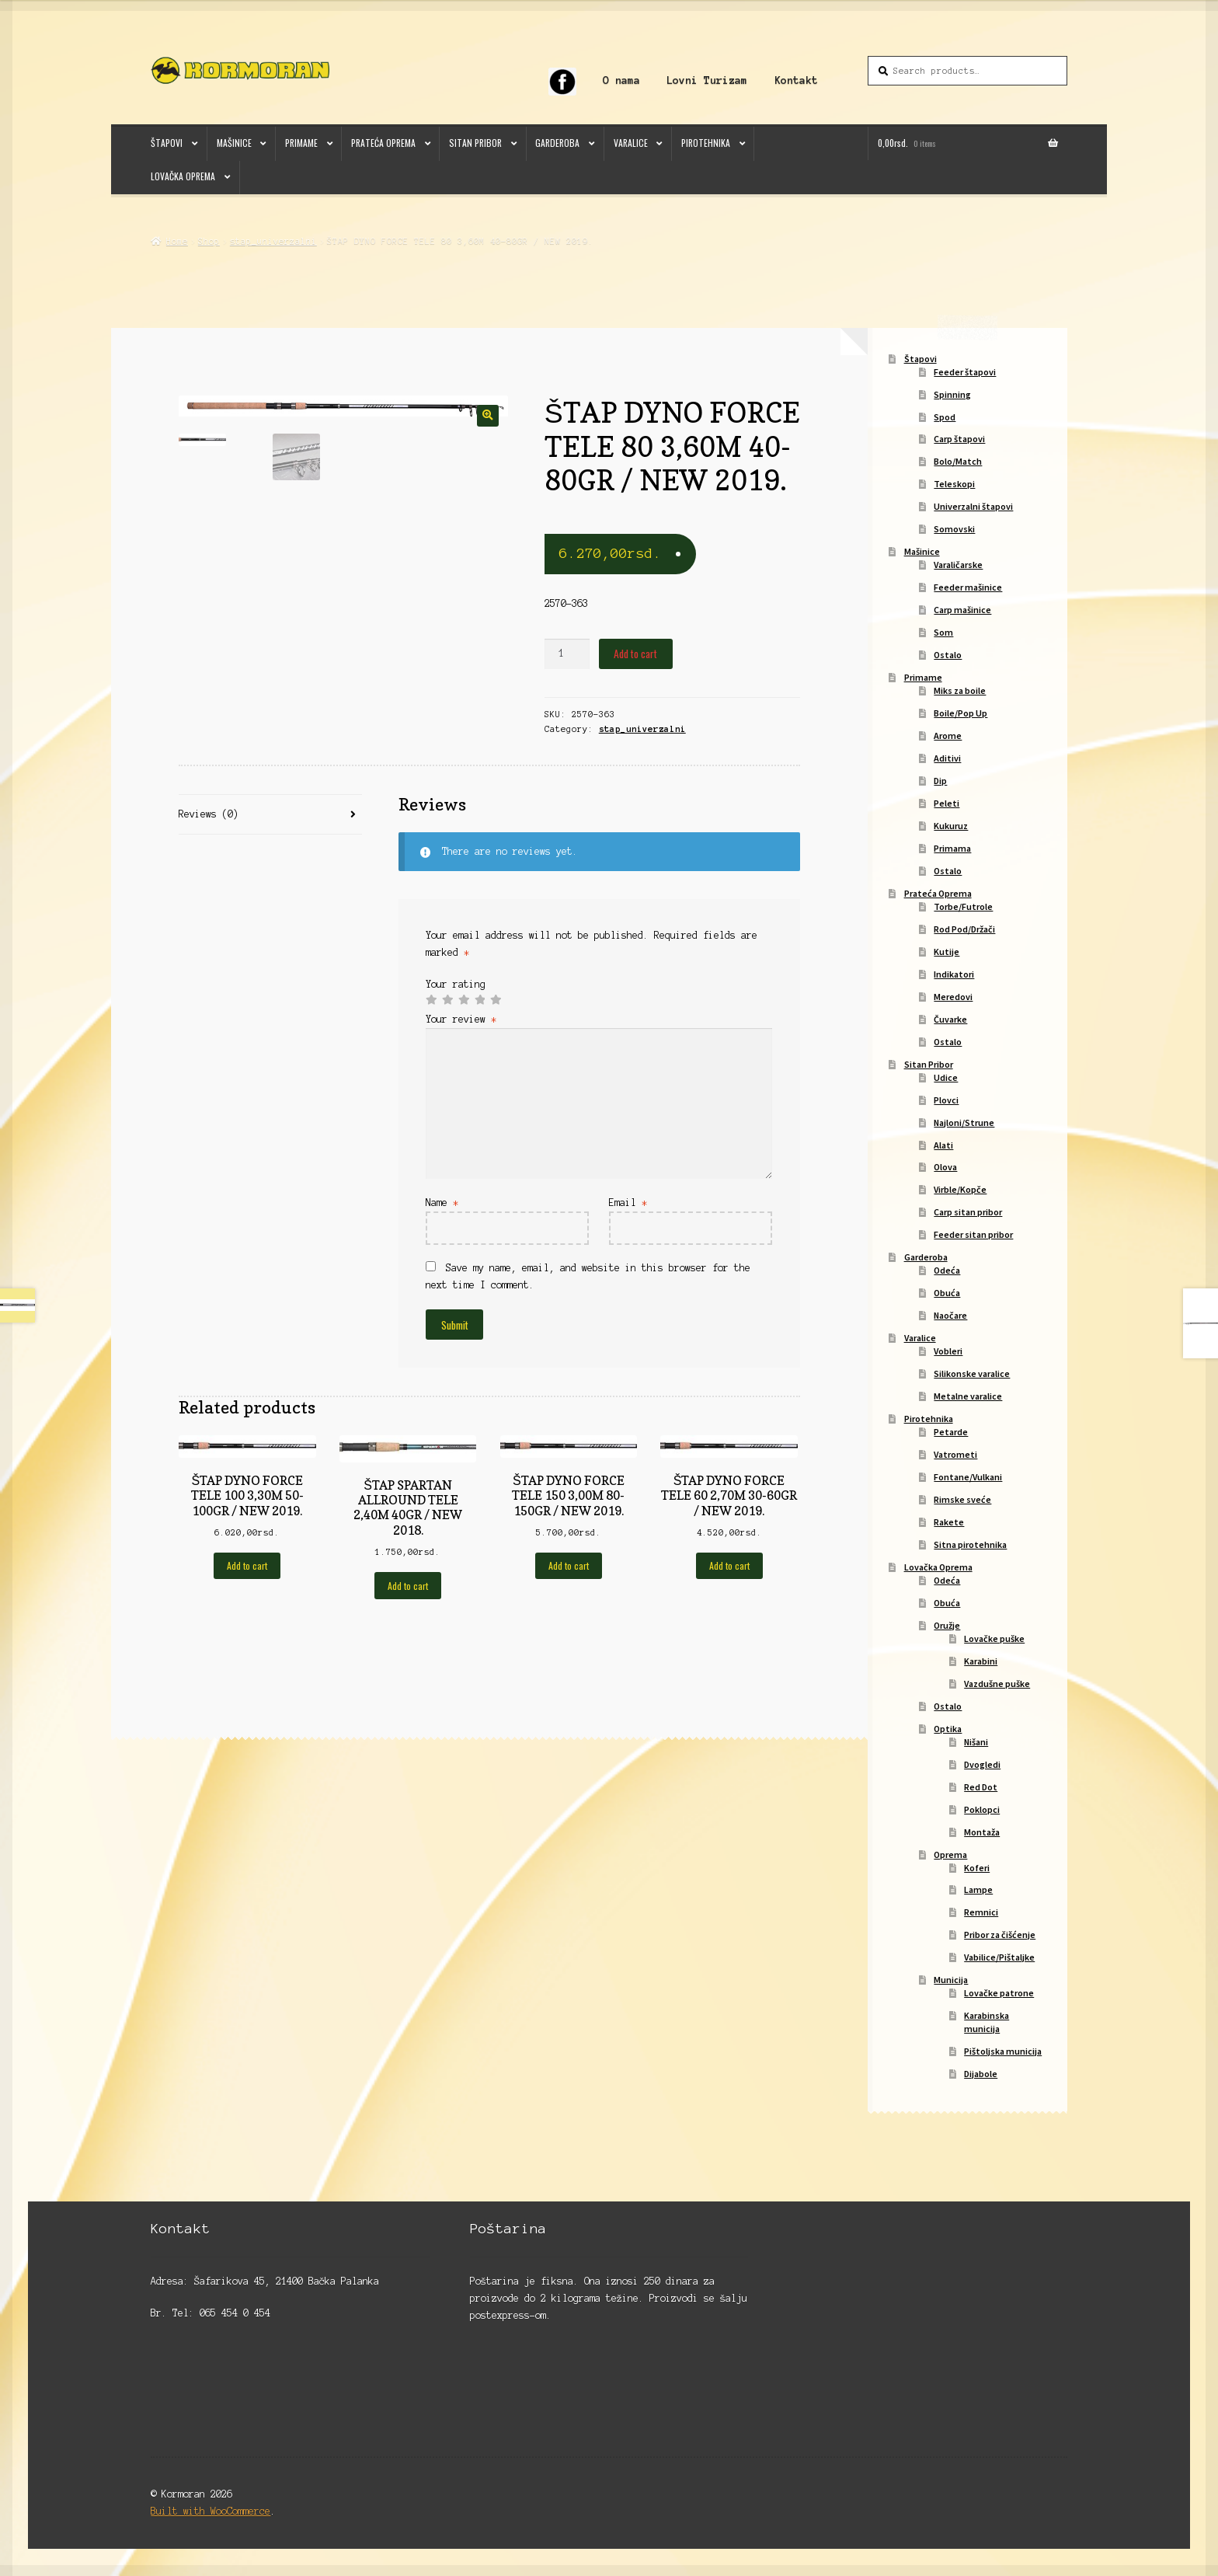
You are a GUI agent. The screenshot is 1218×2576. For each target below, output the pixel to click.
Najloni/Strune (964, 1122)
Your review (461, 1019)
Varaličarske (958, 564)
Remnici (981, 1912)
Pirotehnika (705, 142)
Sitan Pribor (475, 142)
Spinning (952, 394)
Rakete (949, 1522)
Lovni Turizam (706, 80)
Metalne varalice (968, 1396)
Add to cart (635, 653)
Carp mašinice (962, 609)
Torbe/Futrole (963, 906)
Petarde (951, 1432)
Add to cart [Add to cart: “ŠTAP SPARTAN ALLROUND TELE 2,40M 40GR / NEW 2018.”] (408, 1585)
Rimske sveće (962, 1499)
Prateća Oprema (383, 142)
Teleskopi (954, 484)
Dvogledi (982, 1764)
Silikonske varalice (972, 1373)
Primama (952, 848)
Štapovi (167, 142)
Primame (301, 142)
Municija (951, 1979)
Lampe (978, 1889)
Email (628, 1202)
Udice (946, 1077)
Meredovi (953, 996)
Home (177, 241)
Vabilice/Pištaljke (999, 1957)
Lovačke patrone (999, 1993)
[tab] (270, 815)
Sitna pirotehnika (970, 1544)
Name (442, 1202)
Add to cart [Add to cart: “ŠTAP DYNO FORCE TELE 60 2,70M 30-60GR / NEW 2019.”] (729, 1565)
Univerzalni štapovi (973, 506)
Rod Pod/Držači (964, 929)
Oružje (947, 1625)
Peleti (946, 803)
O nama (621, 80)
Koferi (977, 1868)
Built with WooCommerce (210, 2511)
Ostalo (948, 655)
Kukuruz (951, 825)
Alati (943, 1145)
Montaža (982, 1832)
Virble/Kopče (960, 1189)
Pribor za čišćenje (999, 1934)
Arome (948, 735)
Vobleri (948, 1351)
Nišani (976, 1742)
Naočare (950, 1315)
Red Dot (980, 1787)
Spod (944, 417)
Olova (945, 1167)
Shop (209, 241)
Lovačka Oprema (183, 176)
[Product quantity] (567, 654)
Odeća (947, 1270)
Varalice (631, 142)
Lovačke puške (994, 1638)
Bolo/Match (958, 461)
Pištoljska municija (1003, 2051)
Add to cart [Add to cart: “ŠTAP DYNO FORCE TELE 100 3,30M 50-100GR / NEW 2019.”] (247, 1565)
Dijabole (980, 2073)
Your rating (455, 984)
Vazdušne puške (997, 1683)
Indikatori (954, 974)
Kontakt (796, 80)
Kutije (946, 951)
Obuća (947, 1292)
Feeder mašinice (968, 587)
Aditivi (947, 758)
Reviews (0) (208, 814)
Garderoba (557, 142)
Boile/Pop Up (960, 713)
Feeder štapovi (965, 372)
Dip (940, 780)
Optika (948, 1728)
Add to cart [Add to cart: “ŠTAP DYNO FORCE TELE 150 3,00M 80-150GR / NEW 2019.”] (568, 1565)
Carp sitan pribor (968, 1212)
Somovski (954, 529)
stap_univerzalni (273, 241)
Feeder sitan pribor (973, 1234)
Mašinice (234, 142)
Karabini (980, 1661)
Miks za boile (960, 690)
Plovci (946, 1100)
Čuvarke (950, 1019)
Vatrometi (955, 1454)
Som (943, 632)
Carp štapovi (959, 438)
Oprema (950, 1854)
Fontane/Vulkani (968, 1477)
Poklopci (982, 1809)
